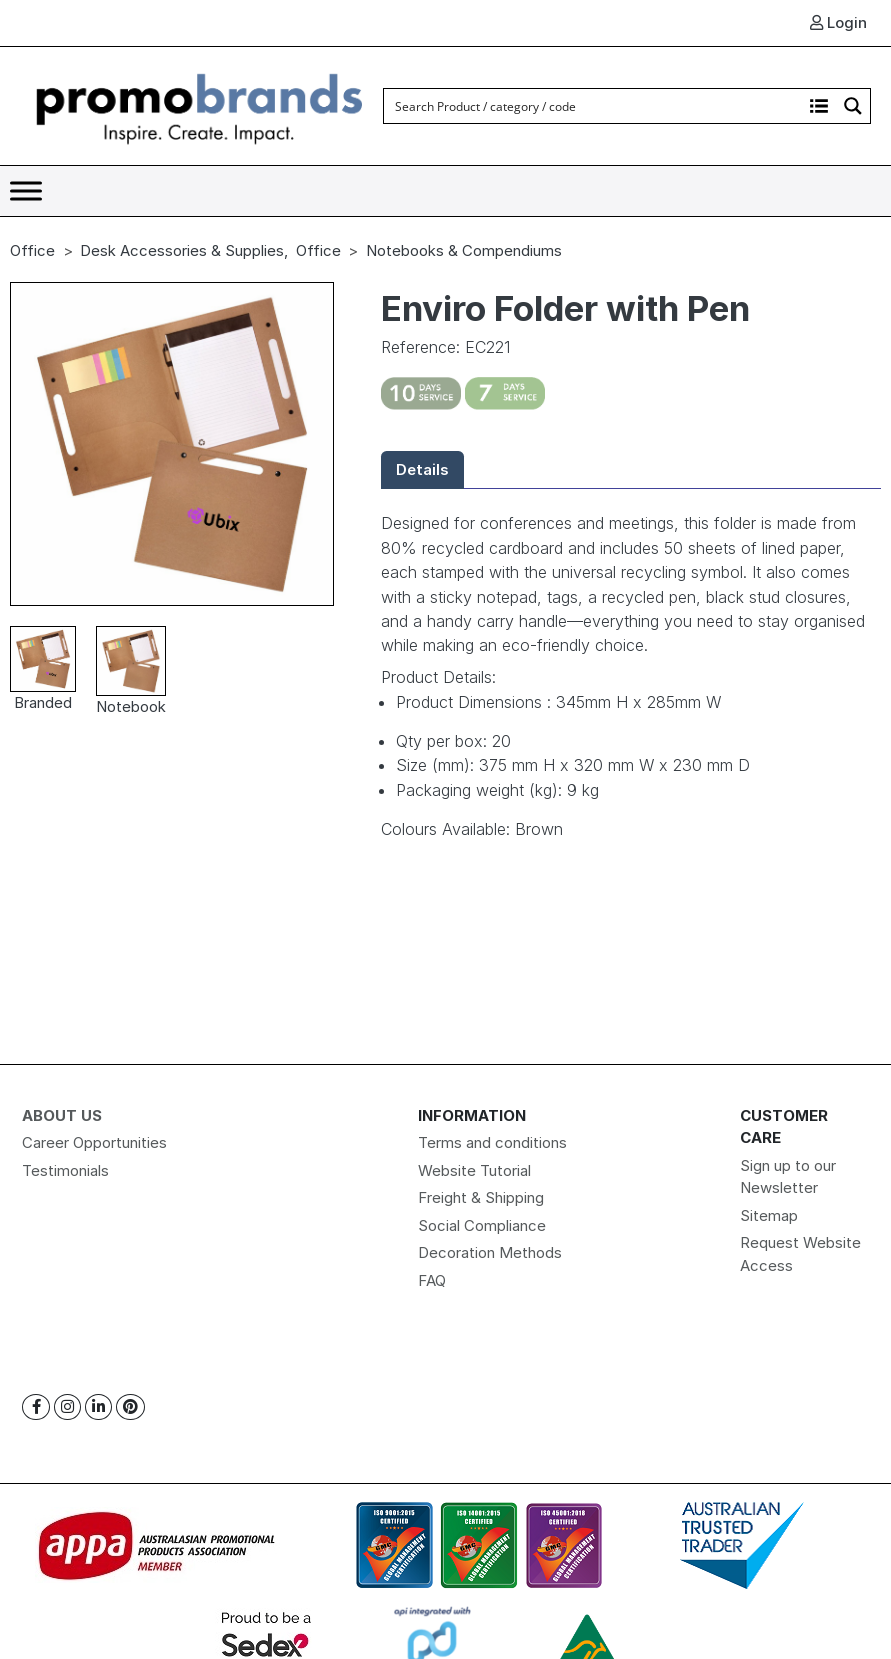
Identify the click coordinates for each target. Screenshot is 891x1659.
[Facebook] (36, 1407)
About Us (62, 1115)
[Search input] (594, 106)
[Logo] (200, 104)
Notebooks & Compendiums (464, 250)
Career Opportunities (94, 1142)
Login (838, 22)
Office (32, 250)
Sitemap (769, 1215)
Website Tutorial (474, 1170)
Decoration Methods (490, 1252)
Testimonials (65, 1170)
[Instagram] (67, 1407)
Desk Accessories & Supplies (182, 250)
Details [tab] (422, 469)
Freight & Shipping (481, 1197)
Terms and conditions (492, 1142)
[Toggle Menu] (26, 190)
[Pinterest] (130, 1407)
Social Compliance (482, 1225)
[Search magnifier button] (853, 106)
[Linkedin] (98, 1407)
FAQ (432, 1280)
